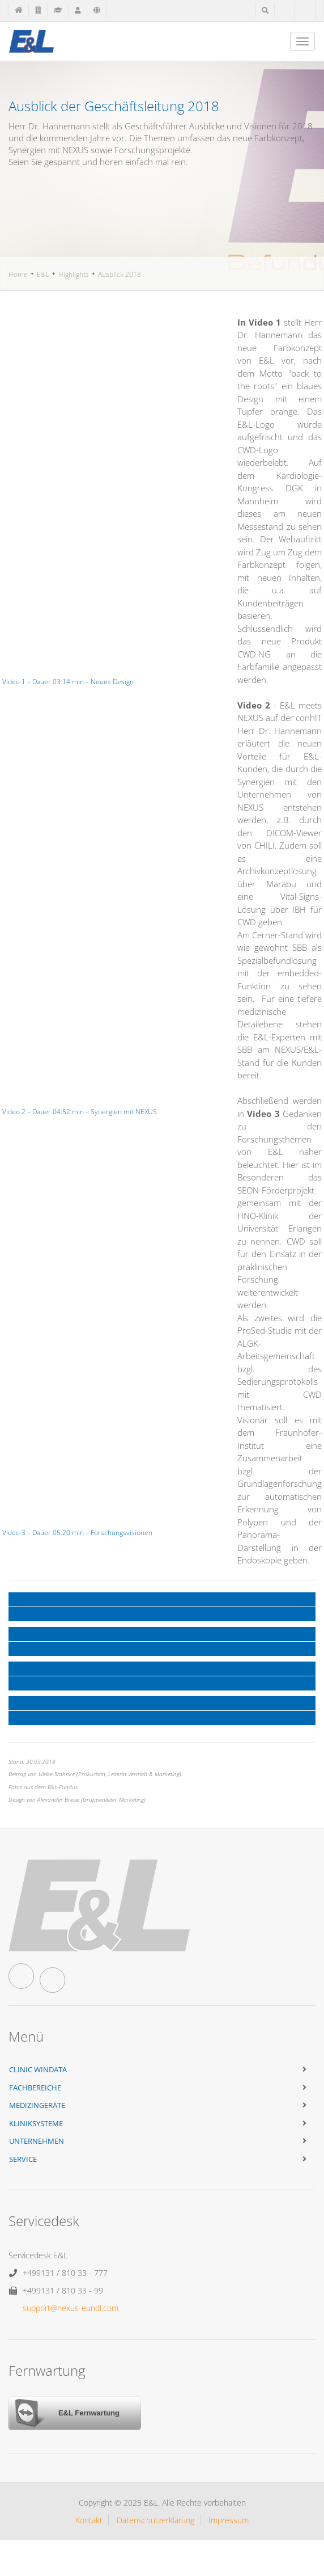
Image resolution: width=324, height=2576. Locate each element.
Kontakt (89, 2520)
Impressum (228, 2520)
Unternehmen (36, 2141)
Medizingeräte (37, 2105)
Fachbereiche (35, 2087)
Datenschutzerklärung (155, 2520)
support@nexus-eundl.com (70, 2308)
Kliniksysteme (36, 2123)
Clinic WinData (38, 2069)
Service (23, 2159)
